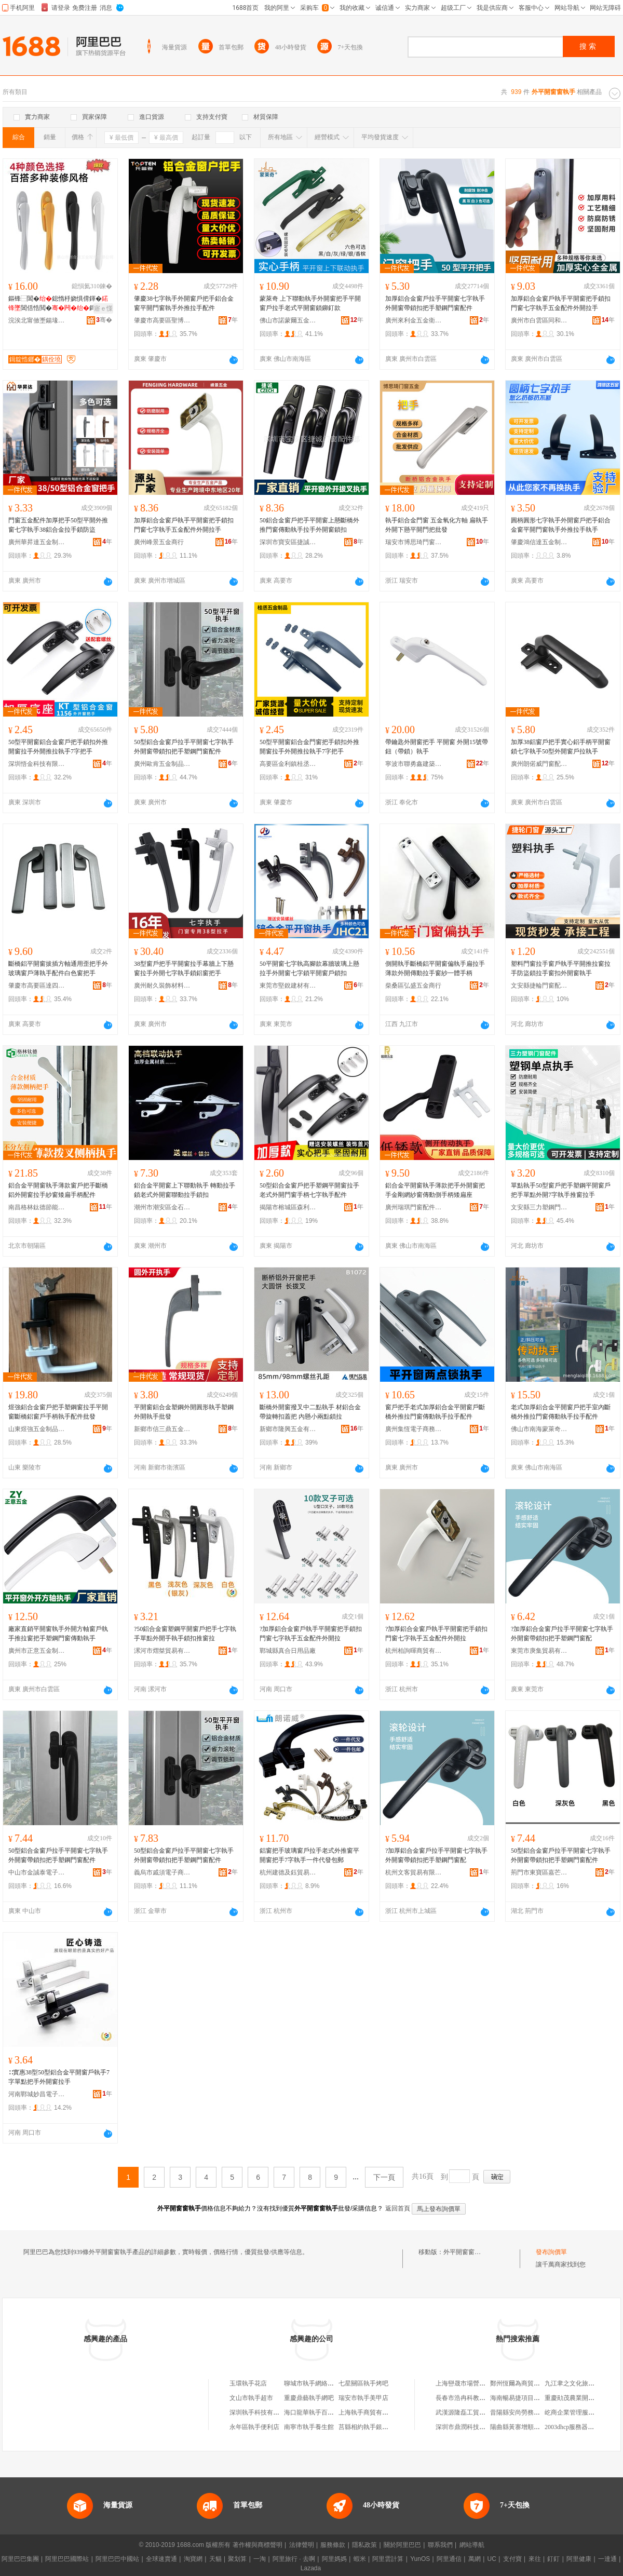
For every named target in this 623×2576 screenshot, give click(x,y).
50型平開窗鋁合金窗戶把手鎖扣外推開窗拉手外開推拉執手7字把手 (58, 746)
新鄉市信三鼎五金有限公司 (162, 1429)
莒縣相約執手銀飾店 (366, 2427)
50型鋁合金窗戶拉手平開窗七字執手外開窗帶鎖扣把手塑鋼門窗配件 (184, 746)
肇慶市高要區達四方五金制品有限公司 (36, 985)
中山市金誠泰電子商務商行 (36, 1872)
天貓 (215, 2558)
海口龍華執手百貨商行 (315, 2412)
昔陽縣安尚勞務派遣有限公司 (530, 2412)
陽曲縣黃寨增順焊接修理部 (527, 2427)
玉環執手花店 (248, 2383)
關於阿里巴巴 (402, 2544)
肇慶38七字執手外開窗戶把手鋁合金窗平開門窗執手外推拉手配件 (184, 303)
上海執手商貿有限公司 (369, 2412)
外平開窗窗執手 (465, 2252)
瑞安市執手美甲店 (363, 2398)
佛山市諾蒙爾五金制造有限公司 (288, 320)
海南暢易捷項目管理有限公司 (530, 2398)
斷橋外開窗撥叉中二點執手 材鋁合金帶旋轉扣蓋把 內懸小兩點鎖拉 (310, 1412)
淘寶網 (193, 2558)
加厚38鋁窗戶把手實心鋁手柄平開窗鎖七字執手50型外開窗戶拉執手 (561, 746)
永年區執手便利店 (254, 2427)
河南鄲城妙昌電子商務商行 (36, 2094)
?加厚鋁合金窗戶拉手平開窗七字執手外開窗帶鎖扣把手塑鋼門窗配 (562, 1633)
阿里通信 (449, 2558)
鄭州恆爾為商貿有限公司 (524, 2383)
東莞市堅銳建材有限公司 (288, 985)
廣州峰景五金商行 (159, 542)
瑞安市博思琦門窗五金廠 (413, 542)
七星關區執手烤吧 (363, 2383)
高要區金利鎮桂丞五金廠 (288, 763)
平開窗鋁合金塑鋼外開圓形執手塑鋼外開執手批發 (184, 1412)
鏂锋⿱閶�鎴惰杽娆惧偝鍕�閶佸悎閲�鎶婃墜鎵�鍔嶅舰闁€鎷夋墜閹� (59, 304)
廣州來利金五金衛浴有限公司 (413, 320)
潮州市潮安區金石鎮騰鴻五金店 (162, 1207)
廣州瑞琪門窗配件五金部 (413, 1207)
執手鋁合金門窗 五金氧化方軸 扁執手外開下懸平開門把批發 (436, 525)
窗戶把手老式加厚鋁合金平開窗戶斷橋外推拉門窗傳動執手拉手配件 (435, 1412)
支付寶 (512, 2558)
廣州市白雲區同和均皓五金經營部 (539, 320)
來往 (535, 2558)
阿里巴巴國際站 (67, 2558)
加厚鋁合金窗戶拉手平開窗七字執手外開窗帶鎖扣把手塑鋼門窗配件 (435, 303)
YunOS (420, 2558)
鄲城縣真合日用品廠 (288, 1650)
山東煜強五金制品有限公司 (36, 1429)
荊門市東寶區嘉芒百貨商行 (539, 1872)
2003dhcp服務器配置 (572, 2427)
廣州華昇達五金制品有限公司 (36, 542)
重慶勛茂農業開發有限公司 (582, 2398)
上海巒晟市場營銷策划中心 (473, 2383)
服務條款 (332, 2544)
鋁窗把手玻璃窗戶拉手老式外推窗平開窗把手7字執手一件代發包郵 (309, 1855)
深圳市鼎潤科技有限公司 (470, 2427)
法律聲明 (301, 2544)
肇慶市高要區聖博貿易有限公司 (162, 320)
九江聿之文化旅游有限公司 (582, 2383)
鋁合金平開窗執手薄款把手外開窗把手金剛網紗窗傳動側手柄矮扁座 (435, 1190)
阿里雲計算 (387, 2558)
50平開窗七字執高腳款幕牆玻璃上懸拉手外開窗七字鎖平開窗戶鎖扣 (309, 968)
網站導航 (471, 2544)
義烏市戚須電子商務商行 (162, 1872)
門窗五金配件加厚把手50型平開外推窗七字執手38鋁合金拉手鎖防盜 (58, 525)
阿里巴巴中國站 (117, 2558)
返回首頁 (397, 2208)
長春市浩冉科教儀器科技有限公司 (482, 2398)
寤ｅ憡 (103, 308)
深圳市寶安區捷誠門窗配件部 (288, 542)
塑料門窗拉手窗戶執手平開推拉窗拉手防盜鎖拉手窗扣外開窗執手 (561, 968)
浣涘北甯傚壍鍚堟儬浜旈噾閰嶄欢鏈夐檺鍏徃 (36, 320)
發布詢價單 (551, 2252)
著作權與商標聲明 (257, 2544)
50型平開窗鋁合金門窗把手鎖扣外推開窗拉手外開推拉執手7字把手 (309, 746)
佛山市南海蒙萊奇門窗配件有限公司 (539, 1429)
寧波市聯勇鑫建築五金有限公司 (413, 763)
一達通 (607, 2558)
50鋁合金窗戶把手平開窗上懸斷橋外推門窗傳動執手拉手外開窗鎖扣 (309, 525)
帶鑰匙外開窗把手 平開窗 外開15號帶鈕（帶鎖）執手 (436, 746)
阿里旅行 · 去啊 (294, 2558)
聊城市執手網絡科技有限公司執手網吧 (337, 2383)
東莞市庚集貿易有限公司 (539, 1650)
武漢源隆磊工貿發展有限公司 (476, 2412)
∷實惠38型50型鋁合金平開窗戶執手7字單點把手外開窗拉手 (59, 2077)
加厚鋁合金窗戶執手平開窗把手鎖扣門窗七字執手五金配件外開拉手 (561, 303)
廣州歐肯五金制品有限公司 (162, 763)
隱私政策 (364, 2544)
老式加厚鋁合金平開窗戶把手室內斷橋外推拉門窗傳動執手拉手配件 (561, 1412)
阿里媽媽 (334, 2558)
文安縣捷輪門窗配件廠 (539, 985)
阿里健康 (578, 2558)
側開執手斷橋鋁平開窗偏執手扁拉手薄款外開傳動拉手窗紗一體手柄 (435, 968)
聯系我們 (440, 2544)
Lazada (311, 2568)
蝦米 (360, 2558)
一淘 (259, 2558)
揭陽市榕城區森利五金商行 (288, 1207)
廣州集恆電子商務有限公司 (413, 1429)
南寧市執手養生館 (309, 2427)
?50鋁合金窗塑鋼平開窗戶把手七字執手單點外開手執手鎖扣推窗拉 (185, 1633)
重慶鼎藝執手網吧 (309, 2398)
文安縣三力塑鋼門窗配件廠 (539, 1207)
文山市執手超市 (251, 2398)
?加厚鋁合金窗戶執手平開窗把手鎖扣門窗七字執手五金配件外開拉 (311, 1633)
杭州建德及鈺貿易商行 (288, 1872)
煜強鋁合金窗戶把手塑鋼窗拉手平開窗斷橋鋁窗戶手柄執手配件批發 (58, 1412)
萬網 (474, 2558)
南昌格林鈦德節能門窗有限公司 (36, 1207)
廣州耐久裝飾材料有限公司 (162, 985)
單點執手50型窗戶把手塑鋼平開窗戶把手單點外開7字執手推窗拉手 (561, 1190)
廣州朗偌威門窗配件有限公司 (539, 763)
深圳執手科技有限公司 (260, 2412)
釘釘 (553, 2558)
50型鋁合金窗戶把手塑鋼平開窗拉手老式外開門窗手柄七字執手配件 (309, 1190)
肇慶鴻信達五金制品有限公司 (539, 542)
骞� (104, 319)
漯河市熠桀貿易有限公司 (162, 1650)
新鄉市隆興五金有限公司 (288, 1429)
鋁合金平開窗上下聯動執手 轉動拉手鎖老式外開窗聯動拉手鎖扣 (184, 1190)
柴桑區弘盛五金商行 (413, 985)
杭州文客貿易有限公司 (413, 1872)
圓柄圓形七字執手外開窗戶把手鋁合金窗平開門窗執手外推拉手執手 (561, 525)
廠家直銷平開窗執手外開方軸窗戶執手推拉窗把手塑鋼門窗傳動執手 (58, 1633)
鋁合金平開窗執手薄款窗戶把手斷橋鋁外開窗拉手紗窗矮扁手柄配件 (58, 1190)
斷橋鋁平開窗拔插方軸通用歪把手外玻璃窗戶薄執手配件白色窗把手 (58, 968)
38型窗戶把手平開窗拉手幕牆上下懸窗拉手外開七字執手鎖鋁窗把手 (184, 968)
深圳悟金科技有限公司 (36, 763)
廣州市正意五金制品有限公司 (36, 1650)
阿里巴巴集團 (20, 2558)
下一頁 (384, 2177)
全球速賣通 (161, 2558)
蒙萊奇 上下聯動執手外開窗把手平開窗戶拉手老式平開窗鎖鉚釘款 (310, 303)
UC (491, 2558)
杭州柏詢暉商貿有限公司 (413, 1650)
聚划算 (237, 2558)
